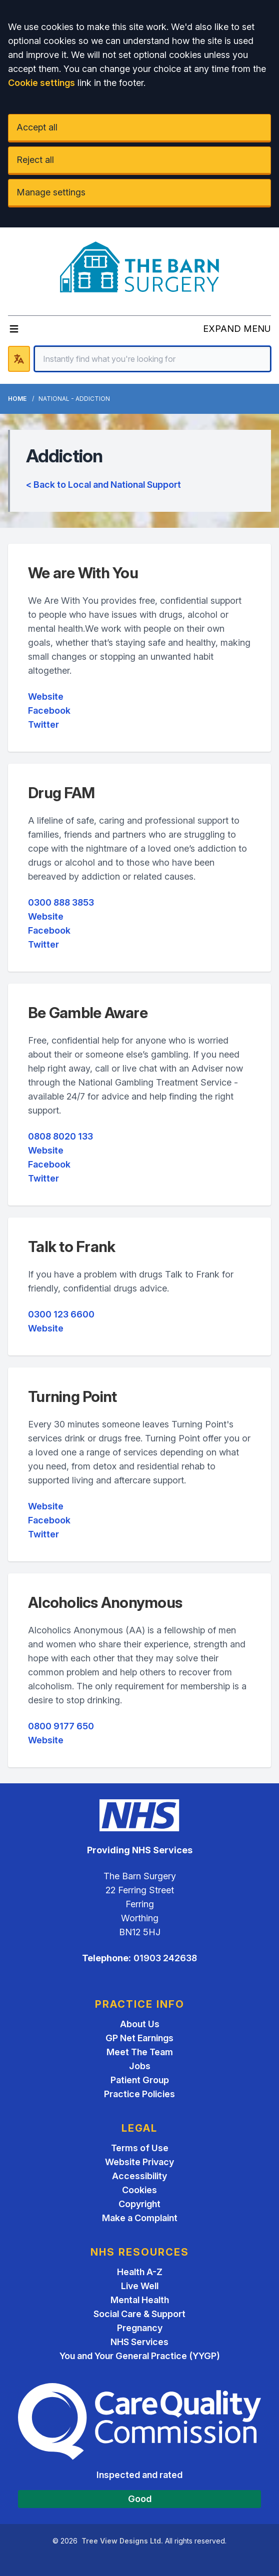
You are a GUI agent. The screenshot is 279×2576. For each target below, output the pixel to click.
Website (46, 696)
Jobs (139, 2066)
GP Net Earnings (140, 2038)
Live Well (139, 2286)
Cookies (139, 2190)
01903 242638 (165, 1958)
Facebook (49, 710)
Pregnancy (139, 2328)
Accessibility (139, 2176)
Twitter (43, 724)
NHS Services (139, 2342)
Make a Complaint (140, 2218)
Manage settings (51, 192)
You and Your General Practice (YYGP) (140, 2356)
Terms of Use (139, 2148)
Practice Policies (139, 2094)
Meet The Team (139, 2052)
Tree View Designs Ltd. (122, 2541)
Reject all (35, 159)
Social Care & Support (140, 2314)
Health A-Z (139, 2272)
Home (17, 398)
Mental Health (139, 2300)
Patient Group (139, 2080)
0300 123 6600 (61, 1314)
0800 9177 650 (61, 1726)
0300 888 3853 (61, 902)
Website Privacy (139, 2162)
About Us (140, 2024)
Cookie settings (41, 82)
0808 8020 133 (60, 1136)
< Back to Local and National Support (103, 484)
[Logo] (139, 267)
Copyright (139, 2204)
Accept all (37, 127)
